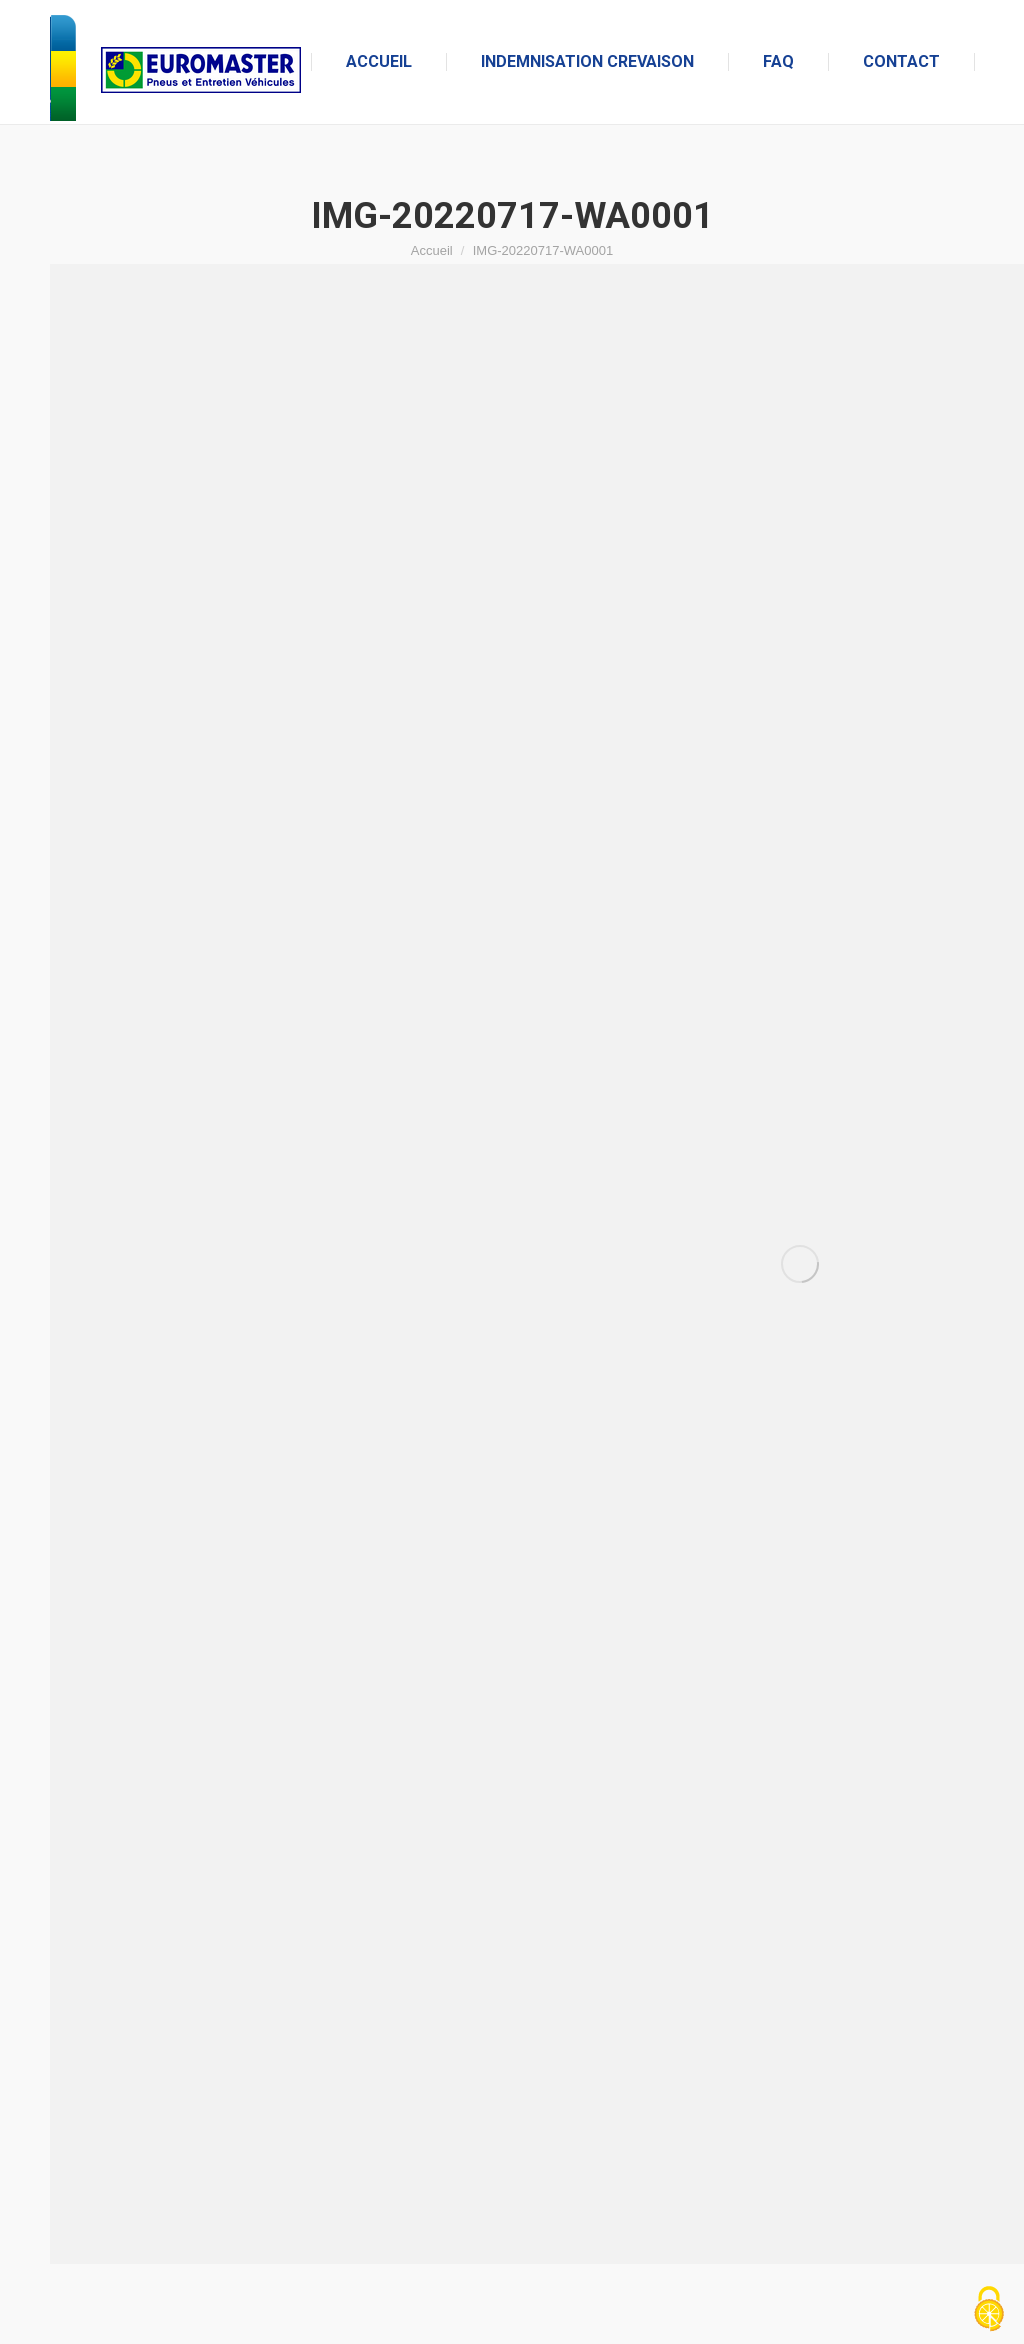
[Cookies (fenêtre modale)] (989, 2310)
